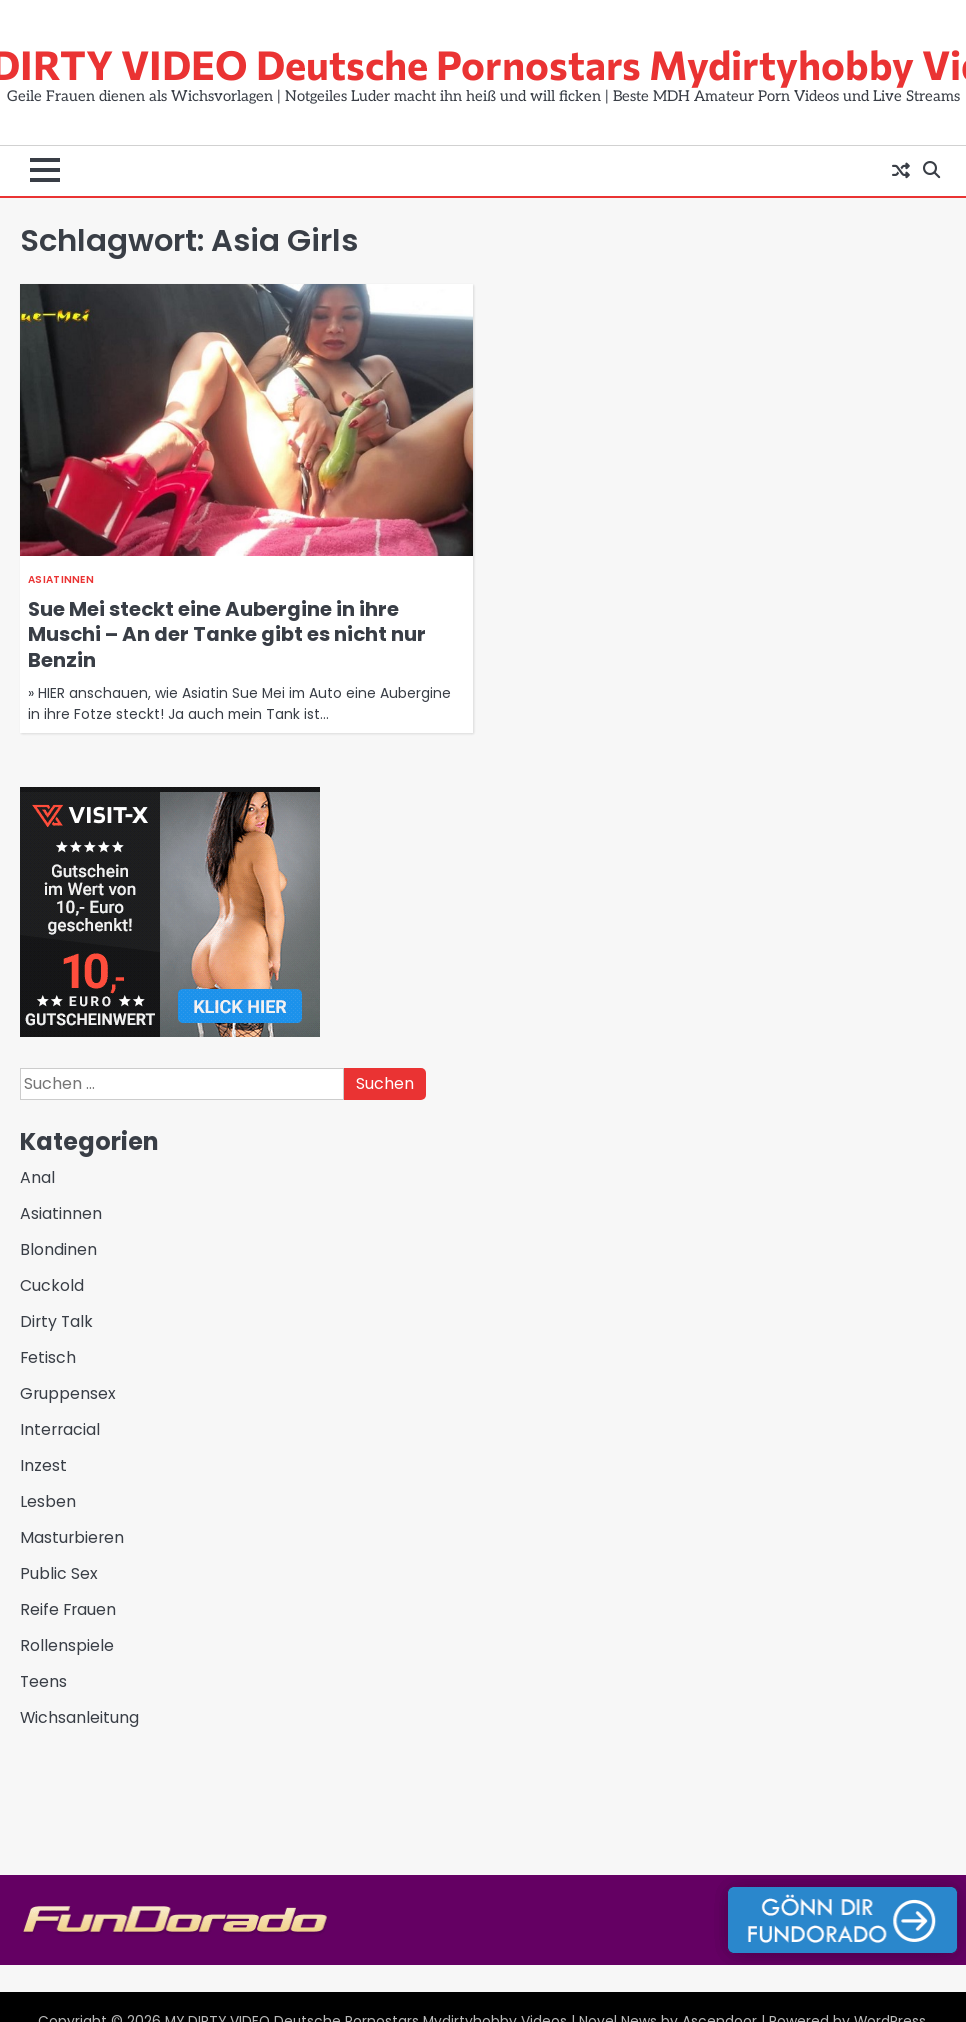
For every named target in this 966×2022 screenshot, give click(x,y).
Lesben (48, 1501)
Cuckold (52, 1285)
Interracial (60, 1429)
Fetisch (48, 1357)
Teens (43, 1681)
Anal (37, 1177)
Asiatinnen (61, 579)
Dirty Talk (56, 1321)
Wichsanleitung (79, 1717)
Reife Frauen (68, 1609)
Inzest (43, 1465)
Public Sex (59, 1573)
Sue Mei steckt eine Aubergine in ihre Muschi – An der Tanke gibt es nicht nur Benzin (227, 635)
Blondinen (58, 1249)
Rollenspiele (67, 1645)
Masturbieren (72, 1537)
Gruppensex (68, 1393)
